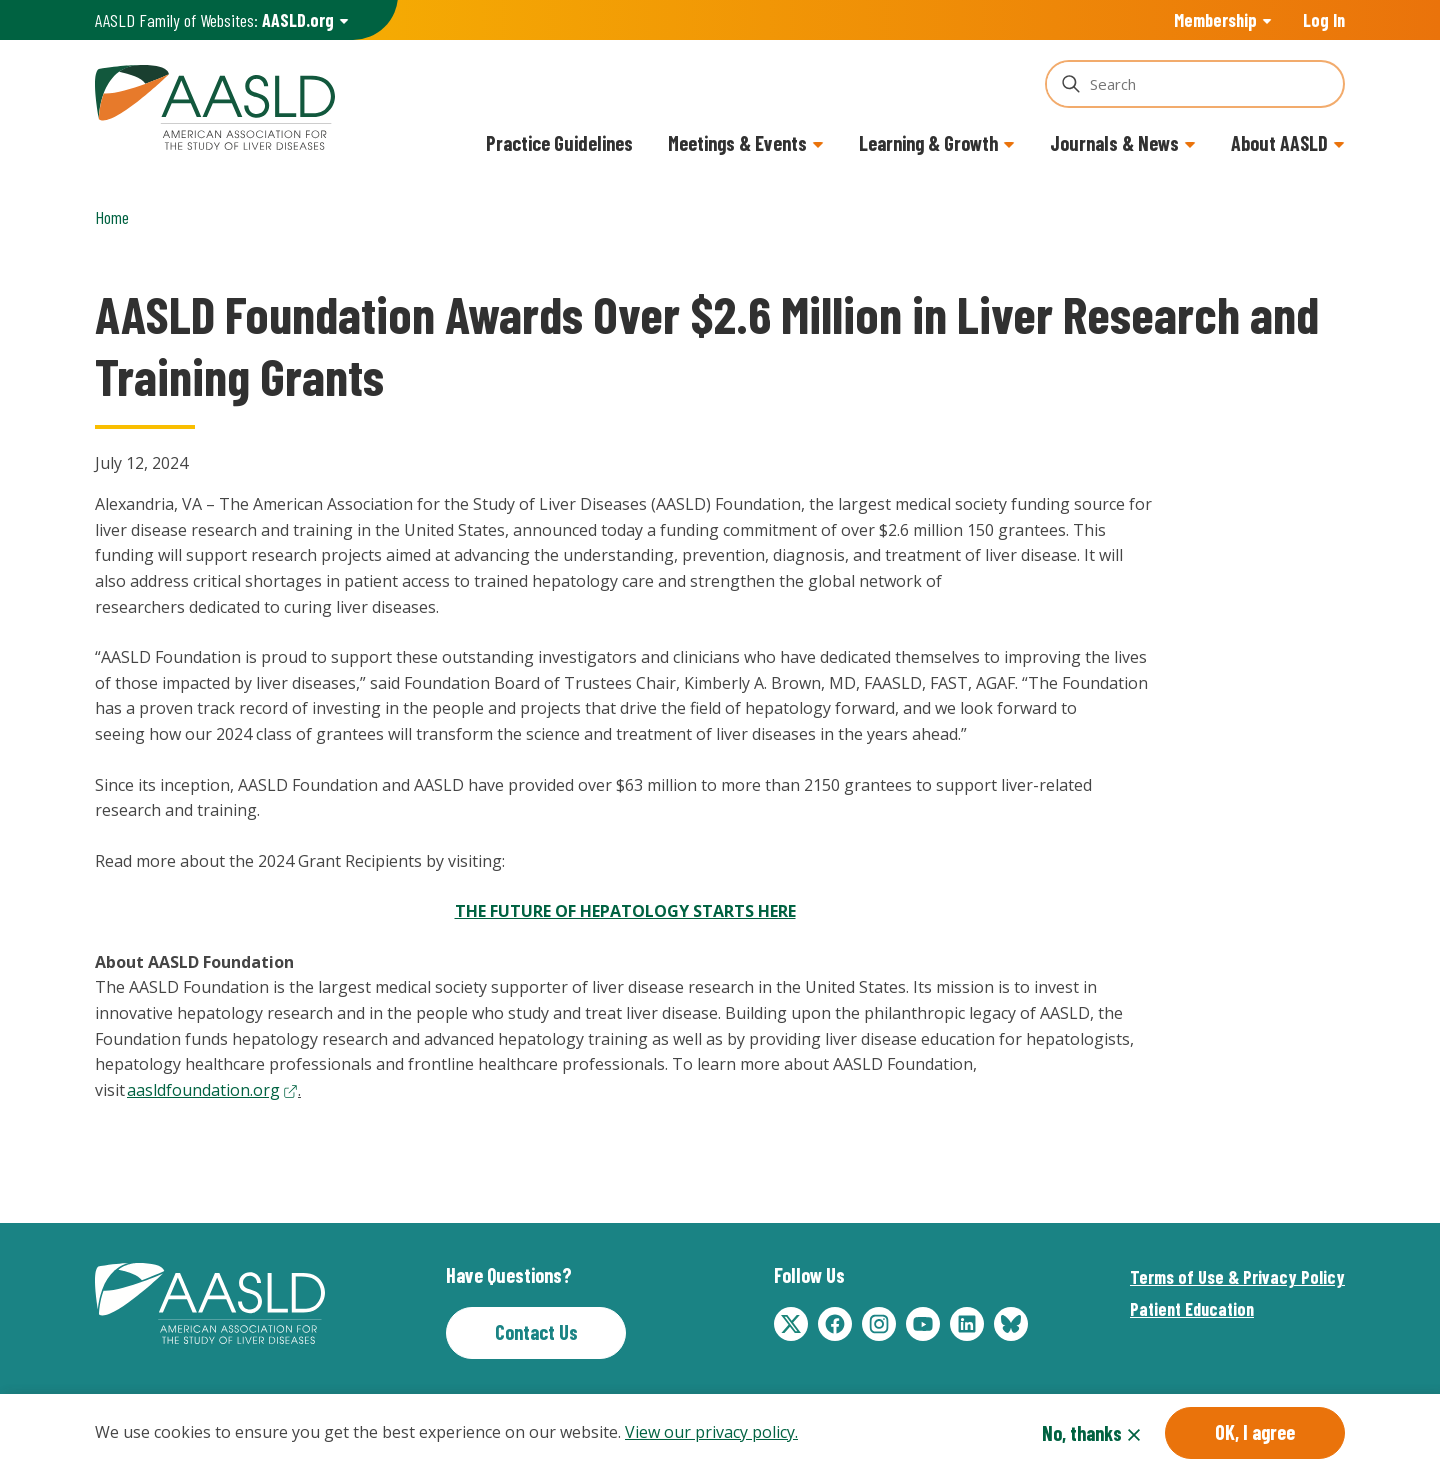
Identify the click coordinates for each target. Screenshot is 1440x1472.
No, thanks (1082, 1433)
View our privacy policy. (711, 1432)
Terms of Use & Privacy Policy (1237, 1277)
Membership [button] (1215, 20)
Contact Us (536, 1332)
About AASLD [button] (1279, 143)
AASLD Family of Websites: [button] (214, 20)
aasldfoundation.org (203, 1090)
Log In (1324, 20)
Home (112, 217)
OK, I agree (1255, 1432)
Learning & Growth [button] (928, 143)
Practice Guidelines (559, 143)
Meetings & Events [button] (737, 143)
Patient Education (1192, 1309)
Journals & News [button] (1114, 143)
